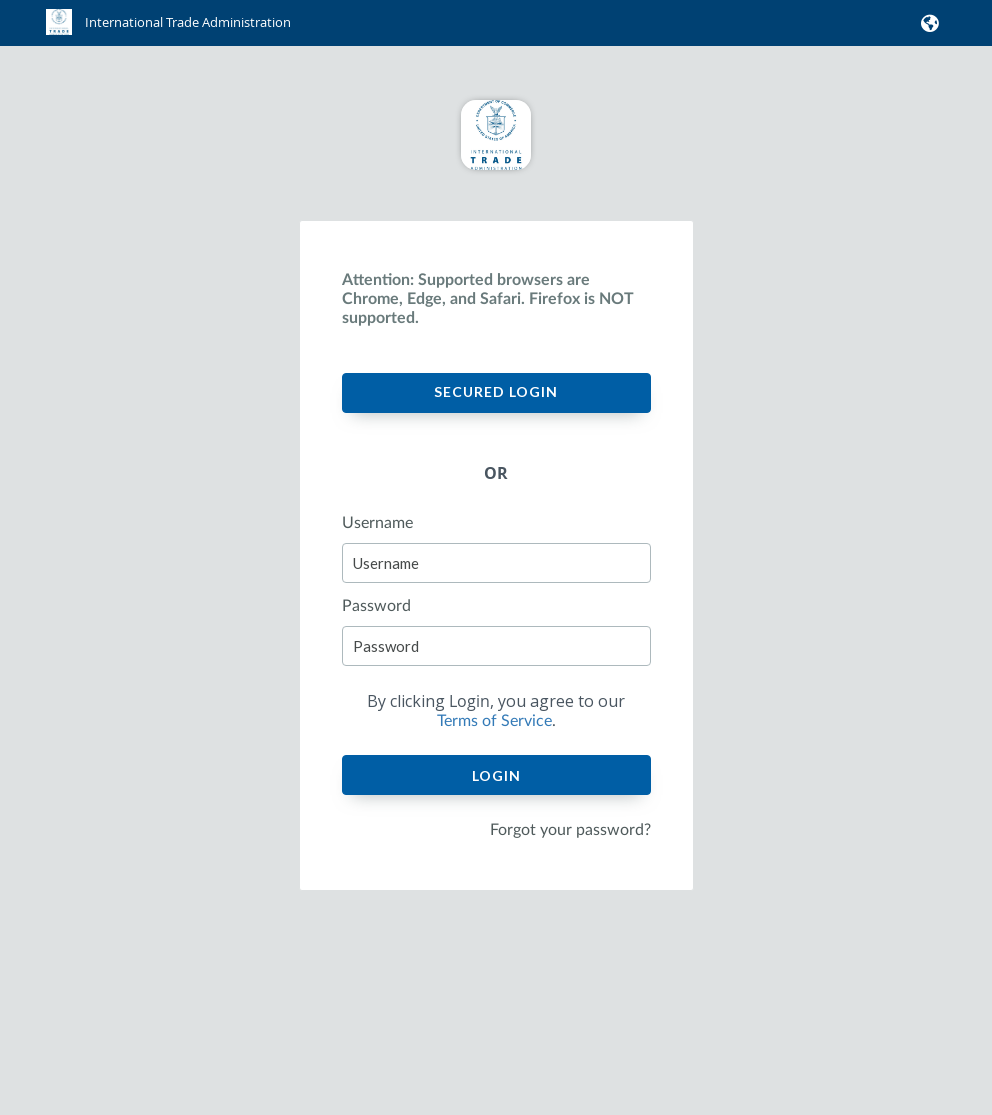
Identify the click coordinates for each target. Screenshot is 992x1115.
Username (377, 523)
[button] (926, 23)
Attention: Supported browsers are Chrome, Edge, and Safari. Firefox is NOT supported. (488, 299)
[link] (168, 31)
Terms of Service (494, 721)
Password (376, 606)
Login (496, 775)
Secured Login (496, 391)
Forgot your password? (570, 830)
